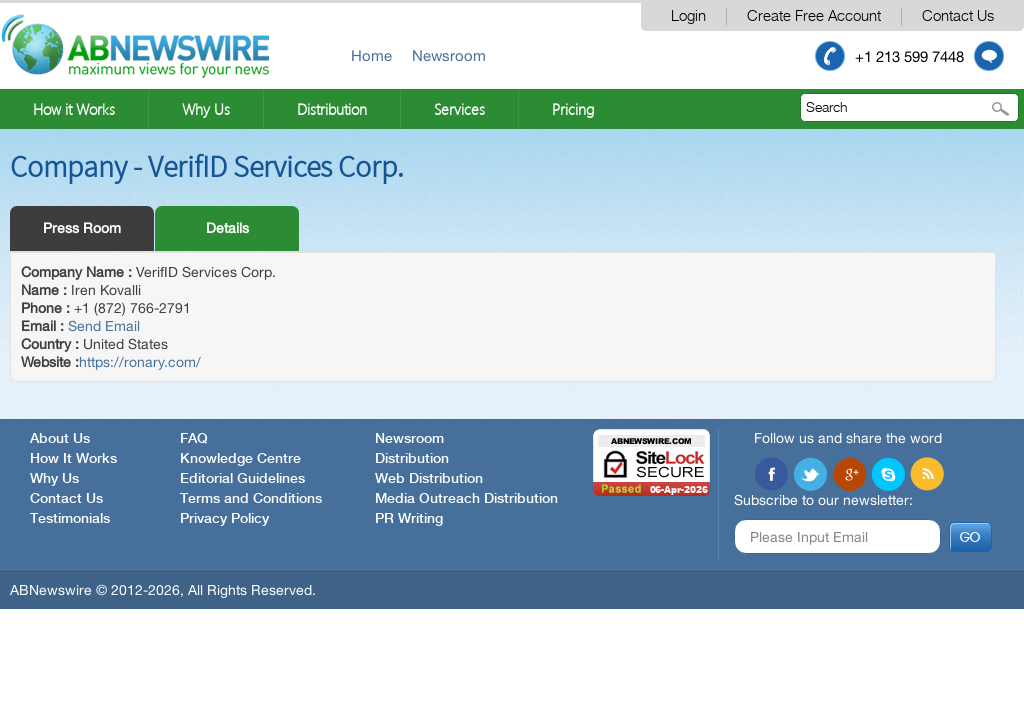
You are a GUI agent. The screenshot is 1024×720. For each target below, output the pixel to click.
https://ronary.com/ (140, 362)
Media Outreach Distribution (466, 499)
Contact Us (958, 16)
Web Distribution (429, 479)
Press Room (82, 228)
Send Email (104, 326)
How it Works (74, 109)
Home (371, 55)
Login (688, 16)
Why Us (206, 109)
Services (459, 109)
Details (227, 228)
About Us (60, 439)
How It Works (73, 459)
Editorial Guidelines (242, 479)
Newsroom (449, 55)
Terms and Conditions (251, 499)
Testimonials (70, 519)
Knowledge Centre (240, 459)
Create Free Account (814, 16)
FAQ (194, 439)
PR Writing (409, 519)
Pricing (573, 109)
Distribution (332, 109)
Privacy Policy (224, 519)
